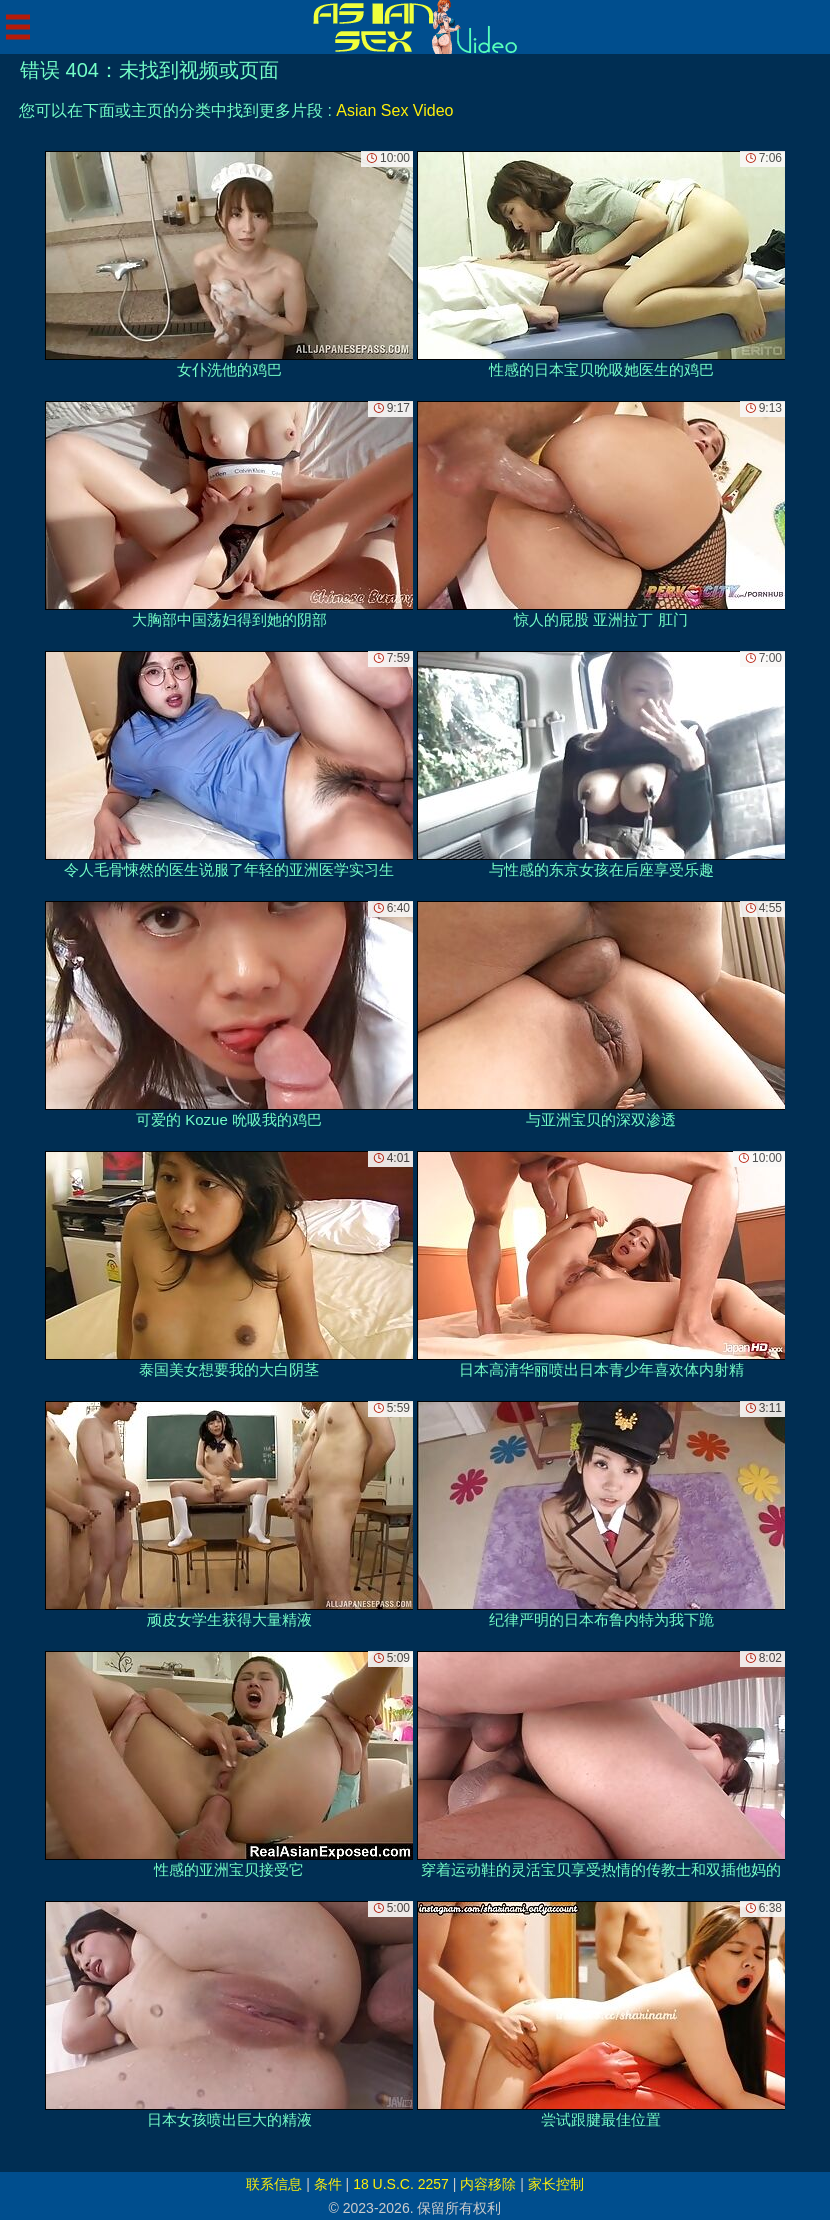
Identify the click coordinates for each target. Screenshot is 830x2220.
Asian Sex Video (394, 110)
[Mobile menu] (18, 27)
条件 (328, 2184)
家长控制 (556, 2184)
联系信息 (274, 2184)
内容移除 (488, 2184)
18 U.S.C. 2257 (401, 2184)
